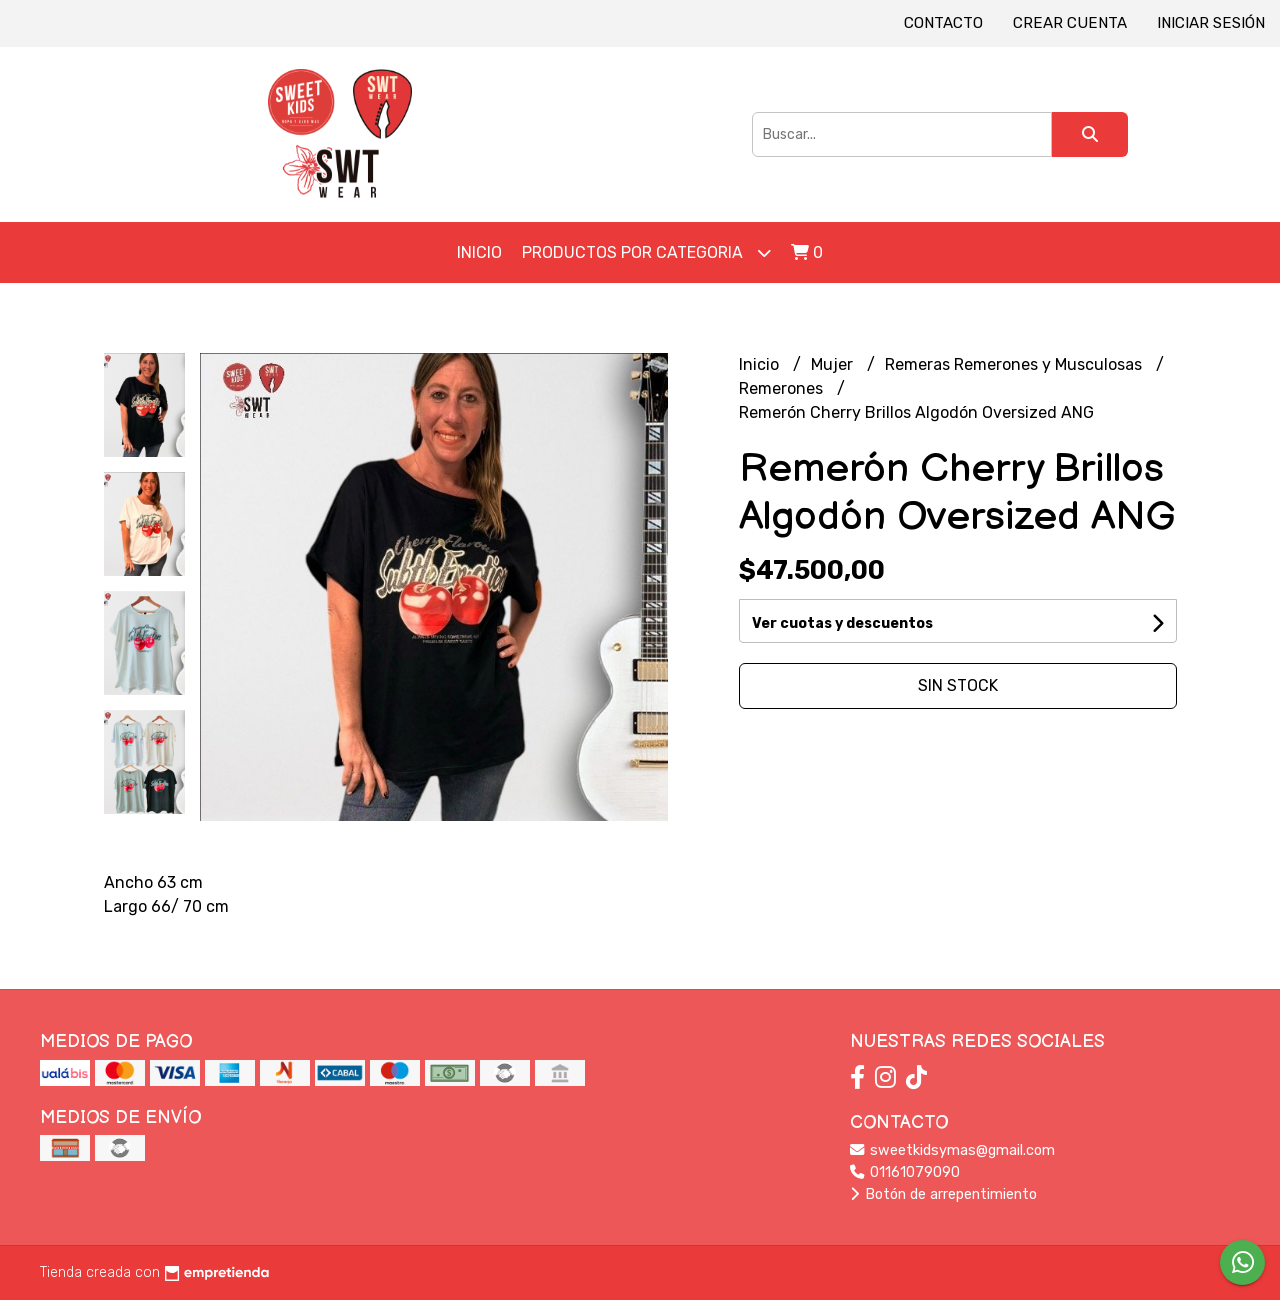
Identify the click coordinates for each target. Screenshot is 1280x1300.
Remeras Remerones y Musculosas (1015, 364)
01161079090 (905, 1172)
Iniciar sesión (1211, 23)
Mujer (834, 364)
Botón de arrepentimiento (943, 1194)
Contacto (943, 23)
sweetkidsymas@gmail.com (952, 1150)
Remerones (783, 388)
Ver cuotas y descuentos (842, 623)
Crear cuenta (1070, 23)
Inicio (479, 252)
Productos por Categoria (646, 252)
